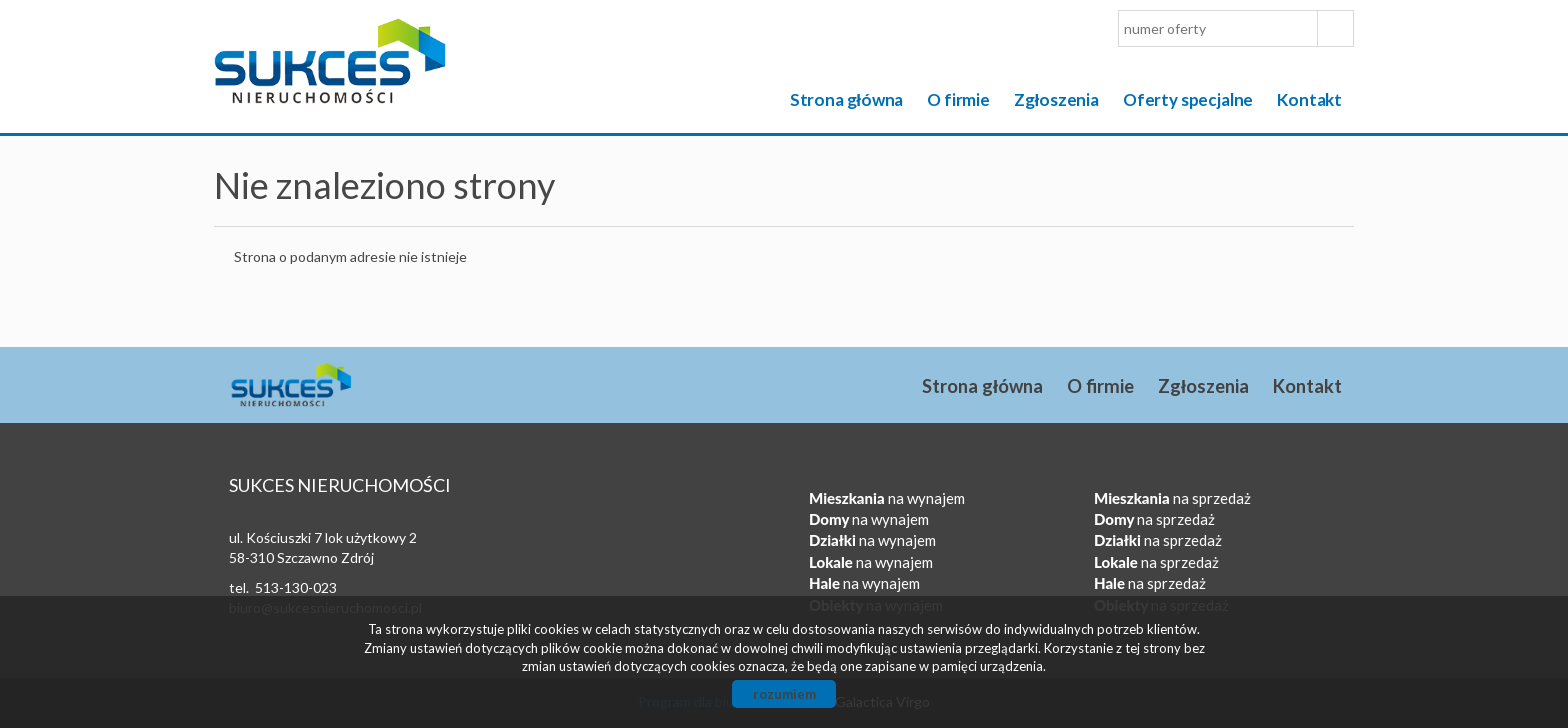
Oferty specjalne (1188, 99)
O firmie (958, 99)
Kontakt (1309, 99)
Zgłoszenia (1056, 99)
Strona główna (847, 99)
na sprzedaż (1172, 498)
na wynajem (887, 498)
